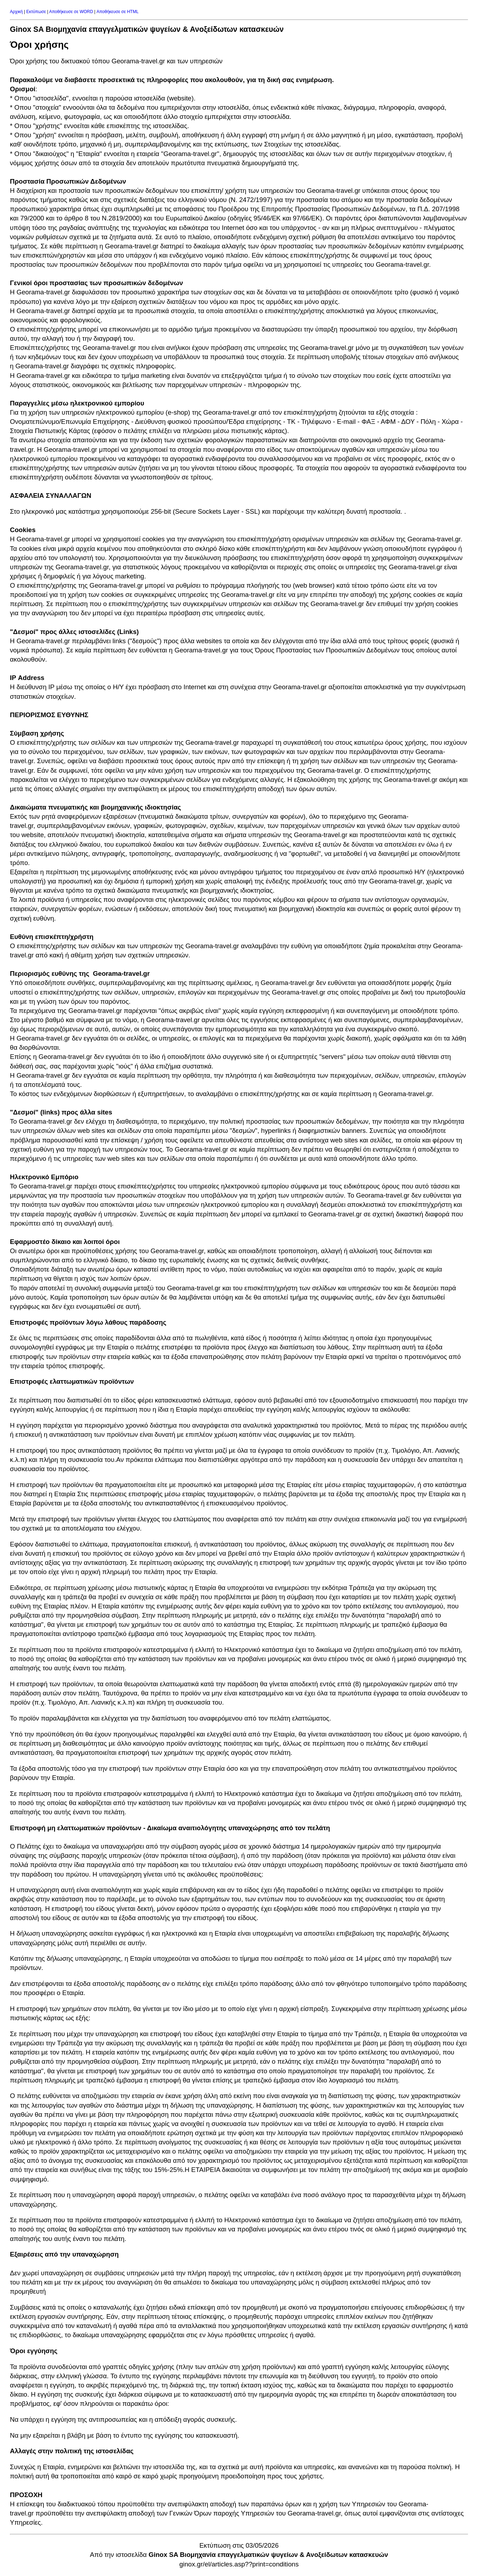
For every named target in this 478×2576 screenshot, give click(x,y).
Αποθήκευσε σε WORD (71, 11)
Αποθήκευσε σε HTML (118, 11)
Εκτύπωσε (36, 11)
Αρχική (16, 11)
